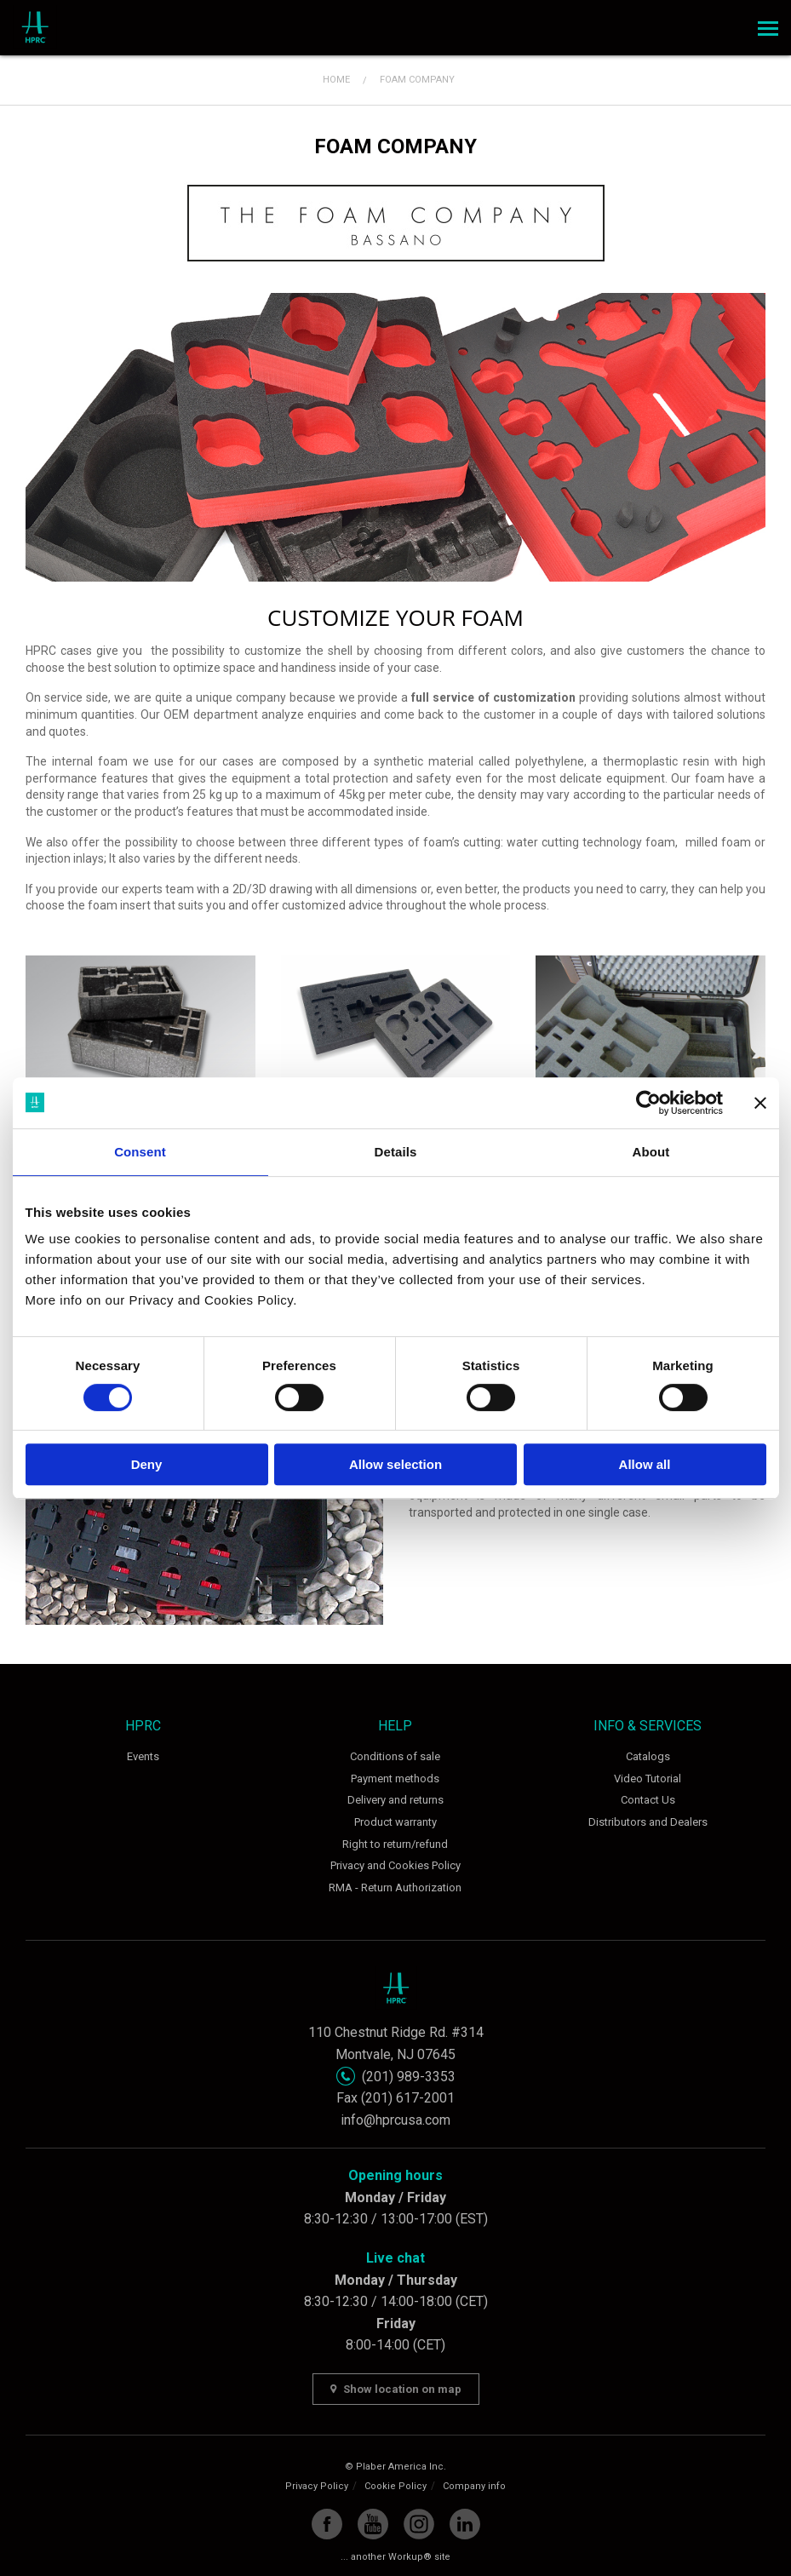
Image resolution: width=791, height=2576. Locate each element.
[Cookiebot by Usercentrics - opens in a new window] (648, 1103)
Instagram (419, 2524)
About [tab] (651, 1152)
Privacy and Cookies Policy (395, 1865)
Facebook (327, 2524)
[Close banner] (760, 1103)
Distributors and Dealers (648, 1822)
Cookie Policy (395, 2486)
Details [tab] (396, 1152)
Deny (147, 1464)
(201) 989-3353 (409, 2076)
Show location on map (395, 2389)
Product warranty (395, 1822)
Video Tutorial (647, 1778)
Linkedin (465, 2524)
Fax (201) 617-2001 (395, 2098)
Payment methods (395, 1778)
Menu (765, 23)
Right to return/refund (395, 1844)
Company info (474, 2486)
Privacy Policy (316, 2486)
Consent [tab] (140, 1152)
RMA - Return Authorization (395, 1887)
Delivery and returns (395, 1799)
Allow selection (395, 1464)
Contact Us (648, 1799)
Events (143, 1756)
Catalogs (648, 1756)
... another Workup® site (395, 2556)
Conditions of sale (395, 1756)
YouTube (373, 2524)
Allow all (645, 1464)
